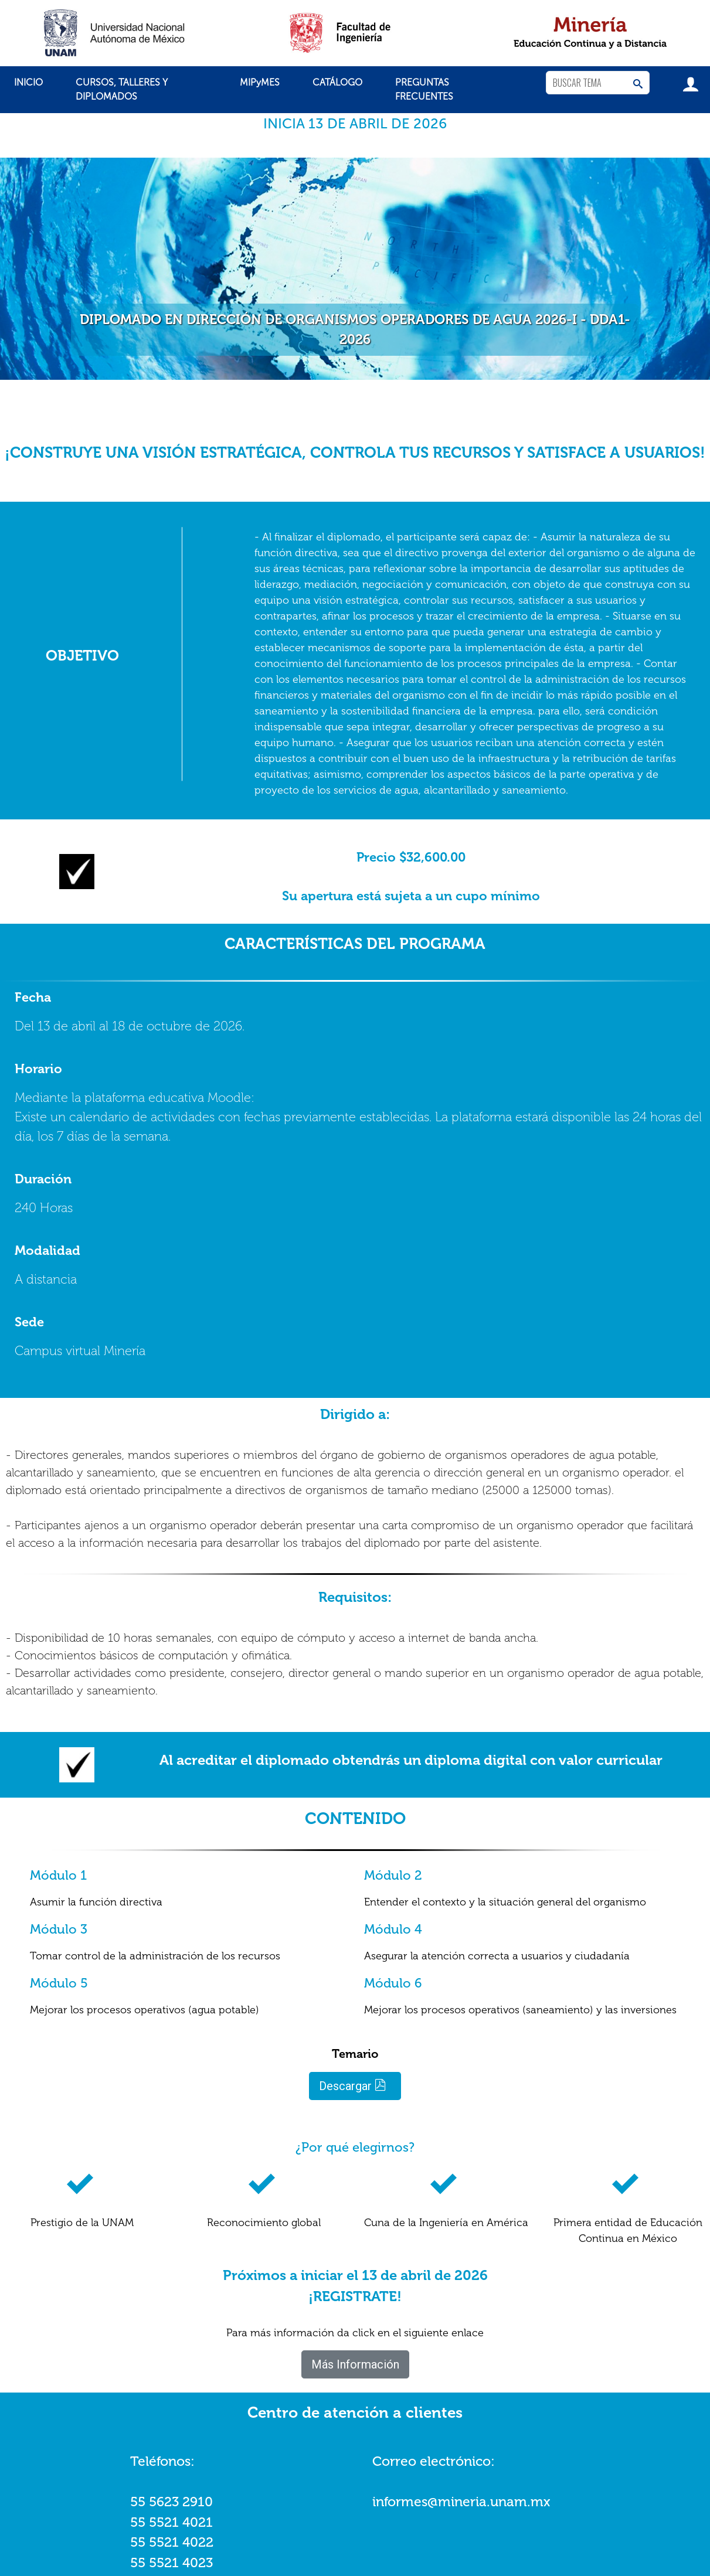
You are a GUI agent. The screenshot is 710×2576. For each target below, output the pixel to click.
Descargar (352, 2086)
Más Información (355, 2364)
